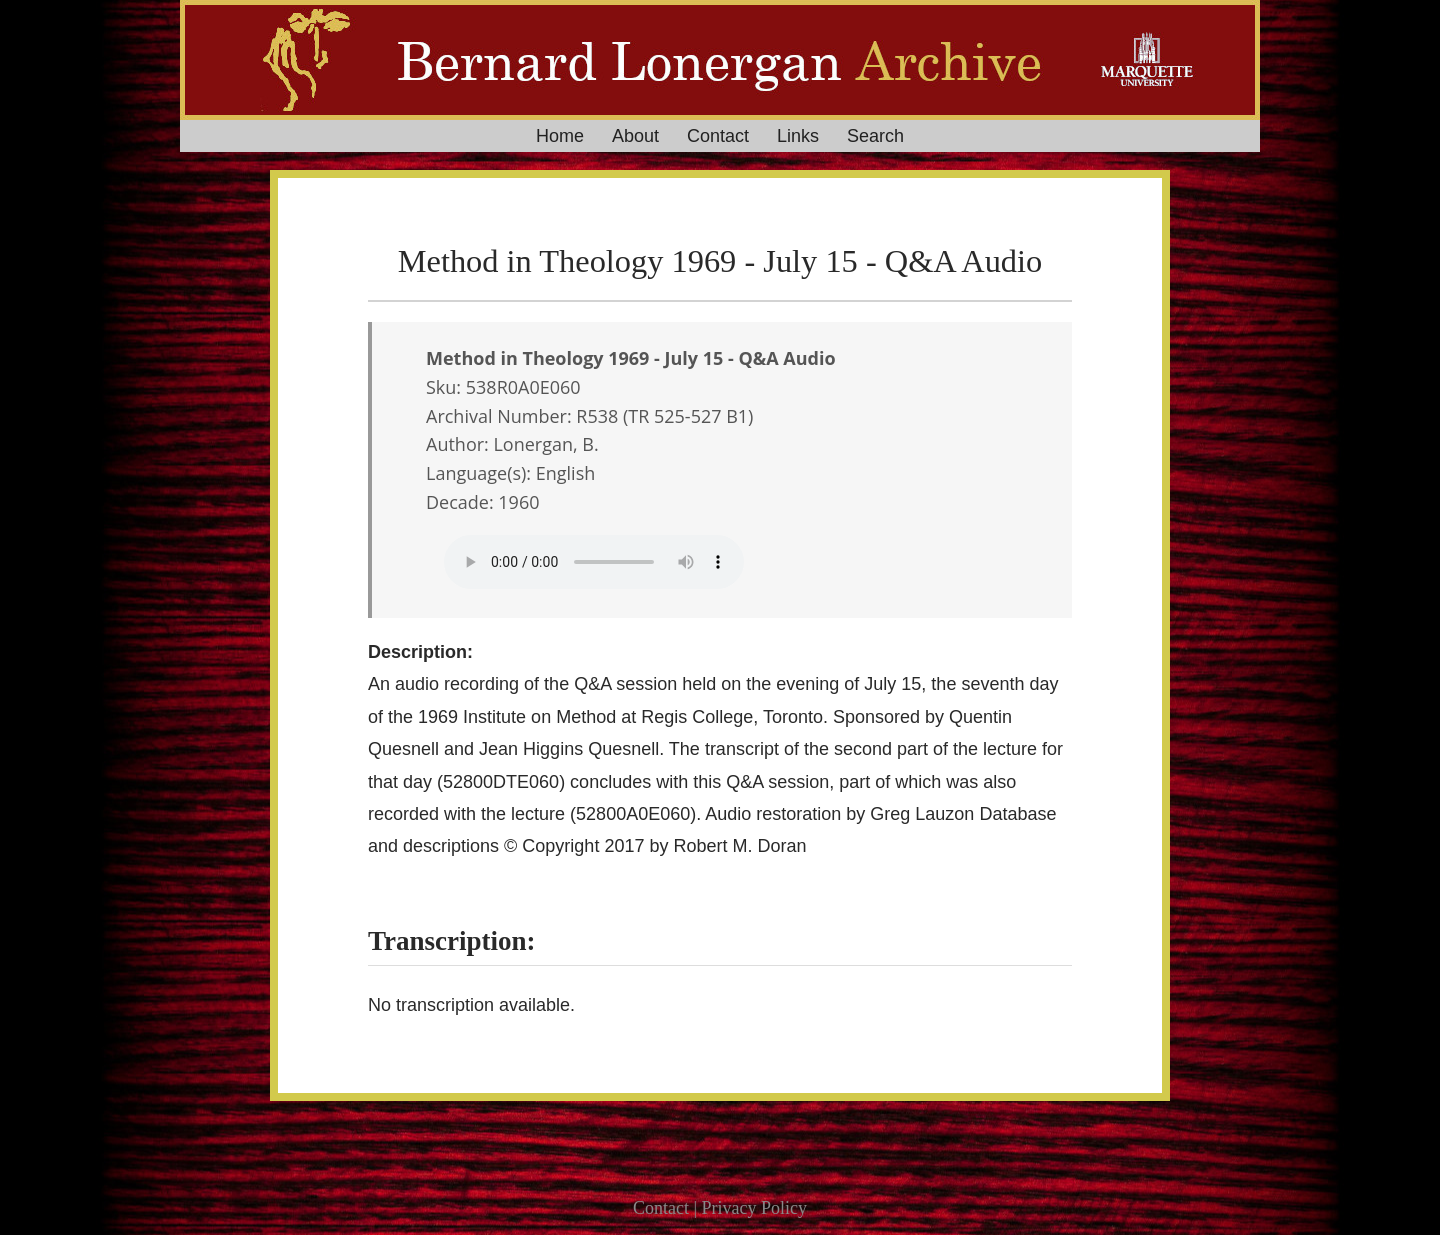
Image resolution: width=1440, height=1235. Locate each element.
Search (875, 136)
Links (798, 136)
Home (560, 136)
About (635, 136)
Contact (718, 136)
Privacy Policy (755, 1208)
